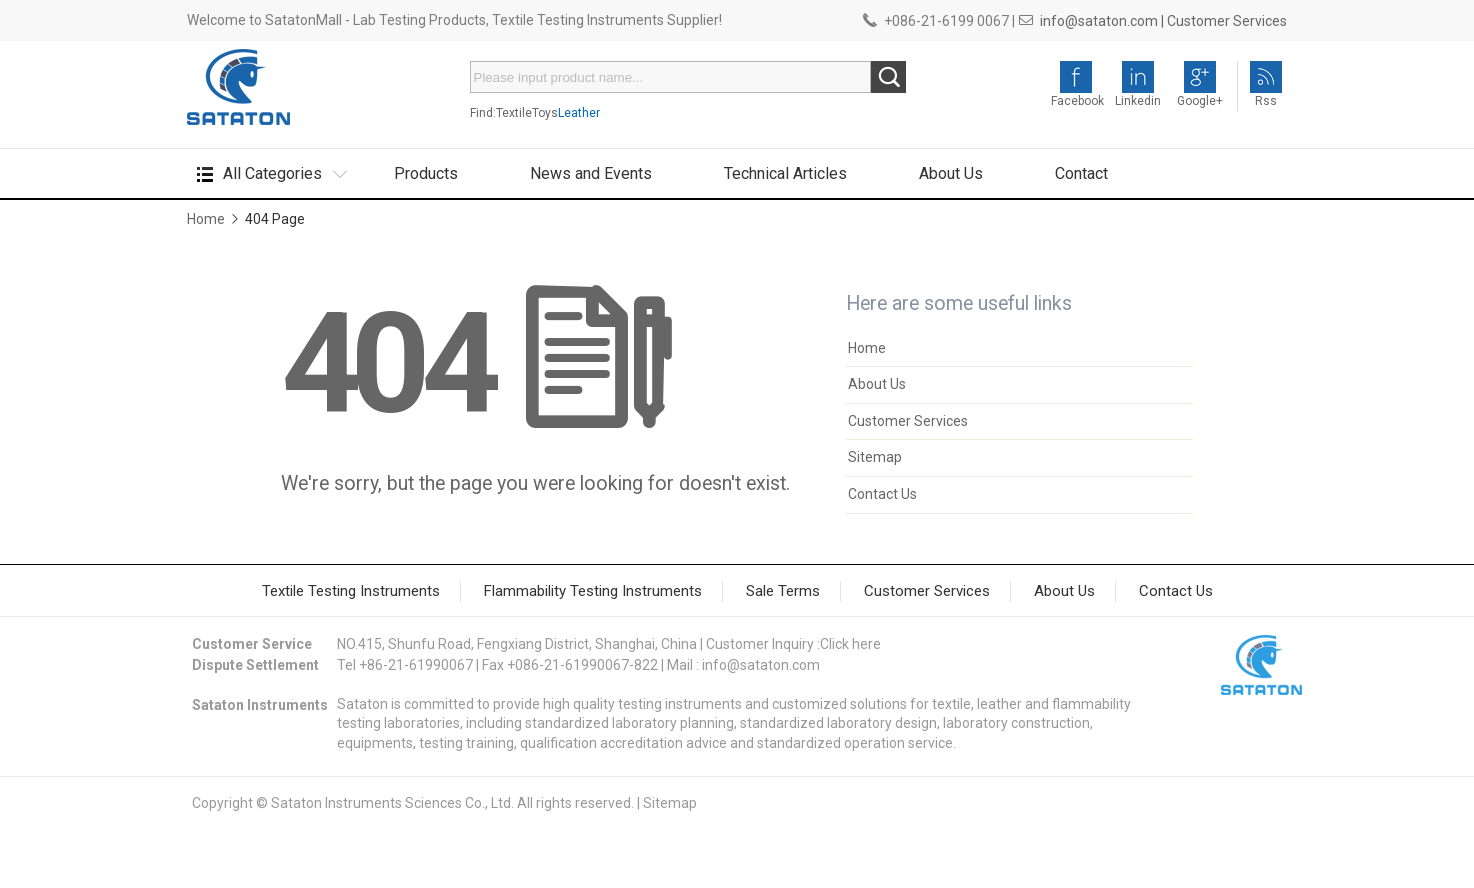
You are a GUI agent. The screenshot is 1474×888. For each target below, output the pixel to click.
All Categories (272, 173)
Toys (545, 113)
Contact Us (882, 494)
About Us (951, 173)
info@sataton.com (761, 665)
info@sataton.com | (1102, 21)
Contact (1081, 173)
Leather (579, 113)
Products (426, 173)
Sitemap (875, 457)
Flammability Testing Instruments (593, 591)
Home (206, 219)
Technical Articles (785, 173)
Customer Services (1227, 21)
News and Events (591, 173)
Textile (514, 113)
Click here (850, 644)
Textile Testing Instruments (351, 591)
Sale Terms (783, 591)
